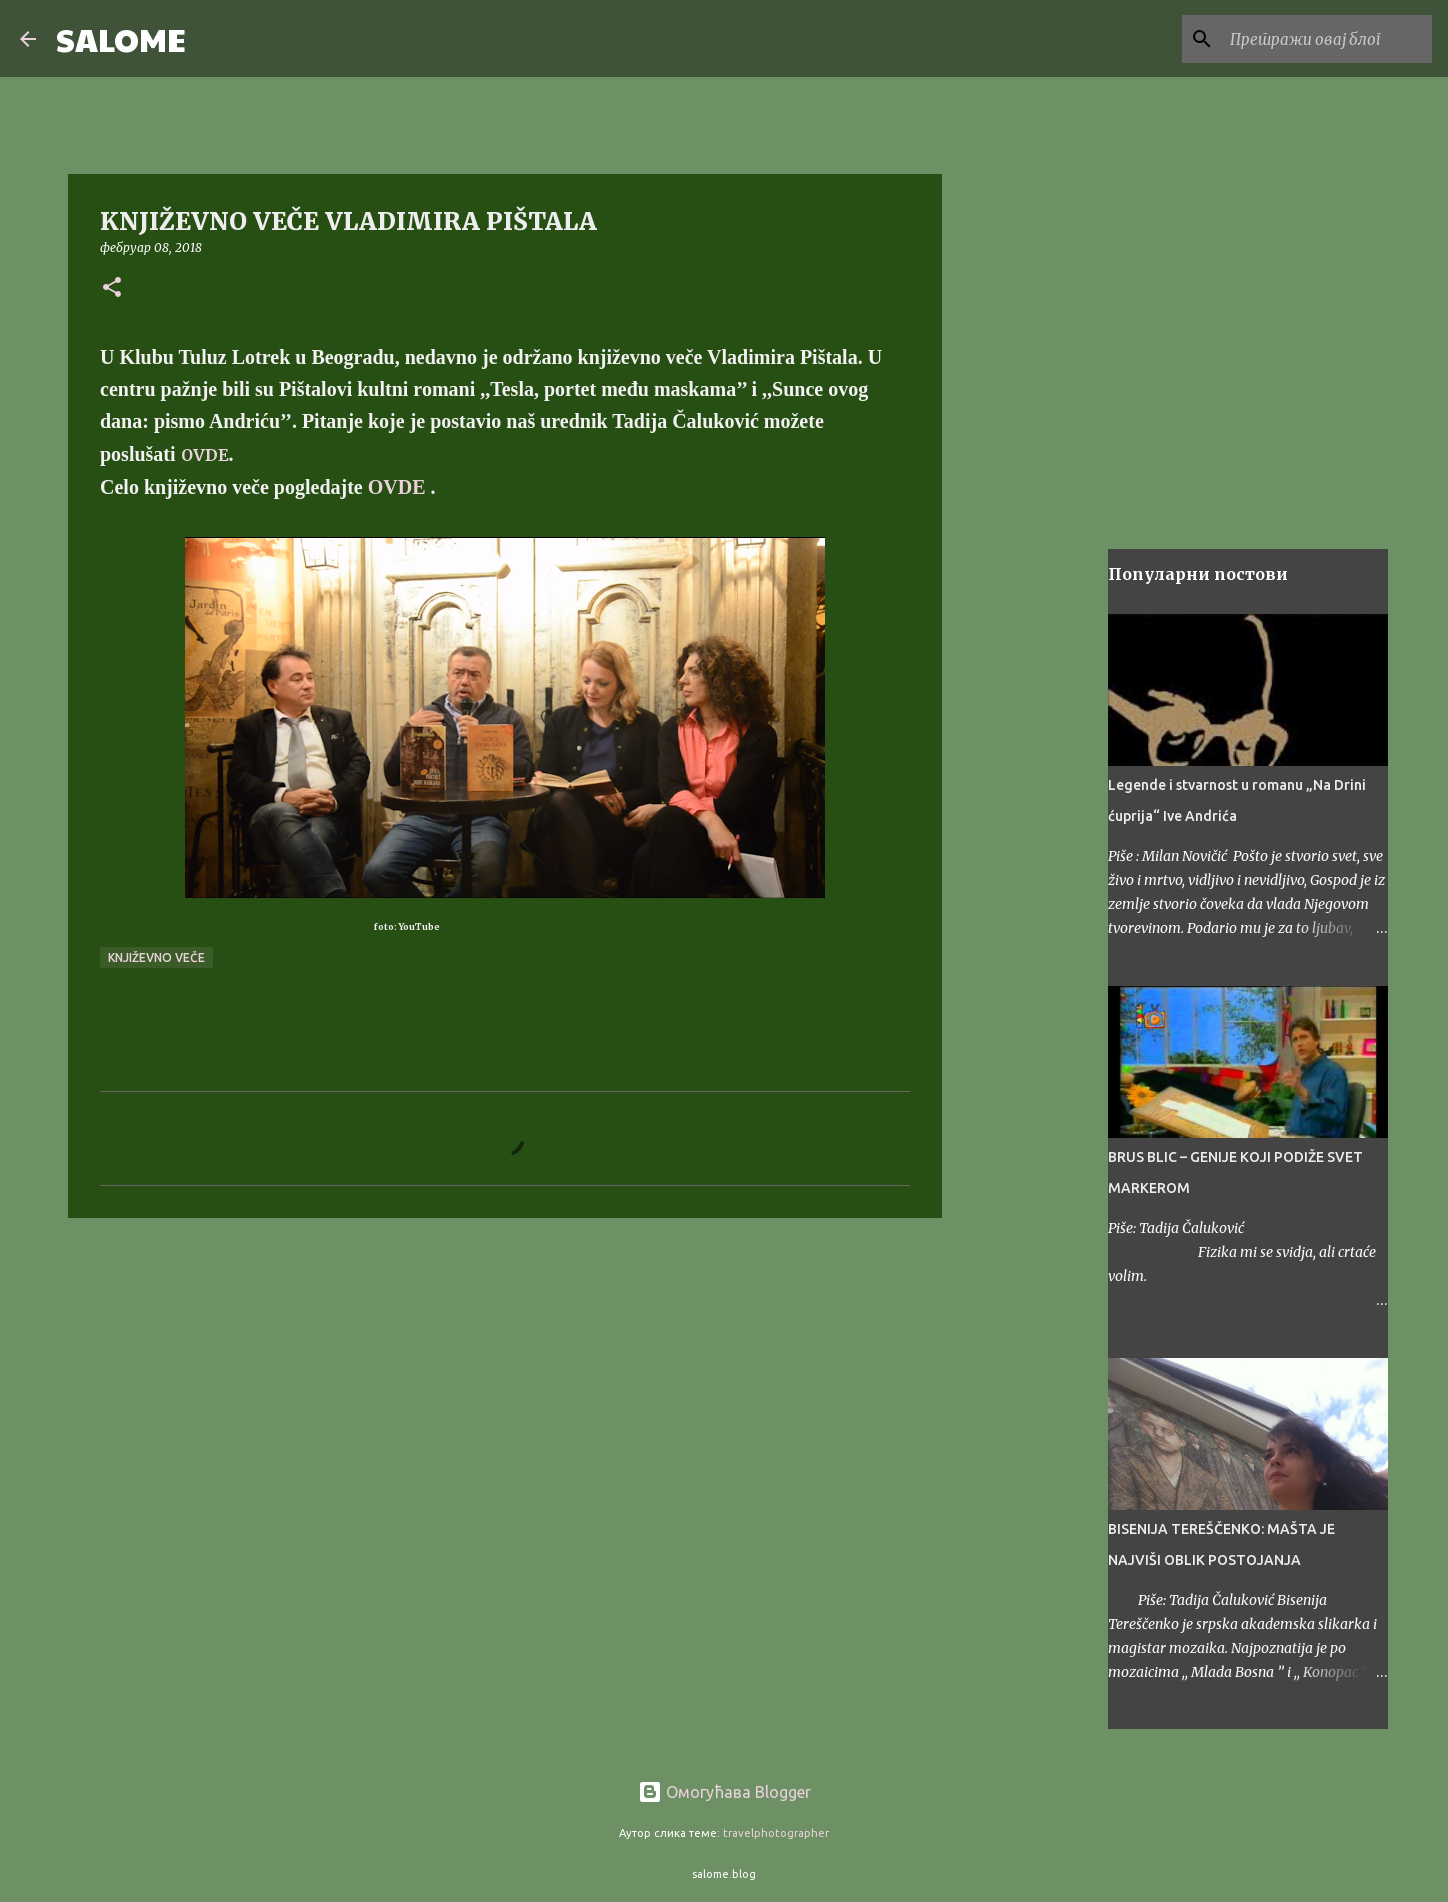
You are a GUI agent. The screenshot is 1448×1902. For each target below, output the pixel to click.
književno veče (156, 957)
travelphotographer (776, 1833)
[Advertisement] (505, 1388)
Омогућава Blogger (724, 1792)
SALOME (121, 38)
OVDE (205, 455)
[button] (112, 288)
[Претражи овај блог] (1327, 39)
